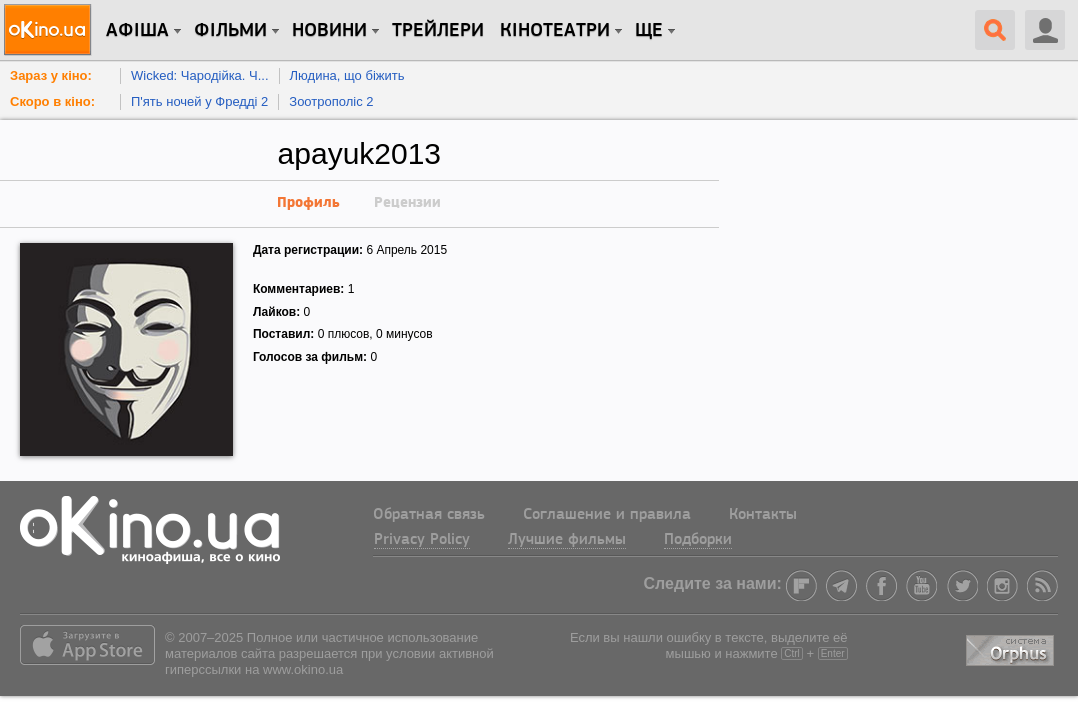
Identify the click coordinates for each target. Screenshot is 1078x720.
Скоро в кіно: (52, 101)
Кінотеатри (555, 31)
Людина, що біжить (347, 75)
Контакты (763, 515)
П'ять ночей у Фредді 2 (199, 101)
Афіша (137, 31)
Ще (649, 31)
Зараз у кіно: (51, 75)
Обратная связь (429, 515)
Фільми (230, 31)
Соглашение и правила (607, 515)
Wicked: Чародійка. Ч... (200, 75)
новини (329, 31)
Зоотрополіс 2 (331, 101)
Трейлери (438, 31)
